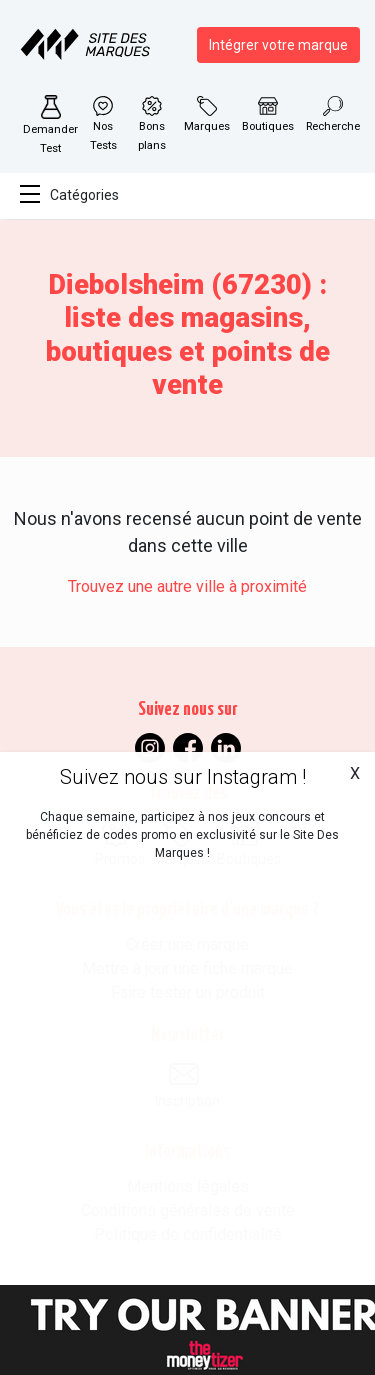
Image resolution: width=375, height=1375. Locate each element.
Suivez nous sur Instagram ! (183, 777)
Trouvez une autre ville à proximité (187, 586)
